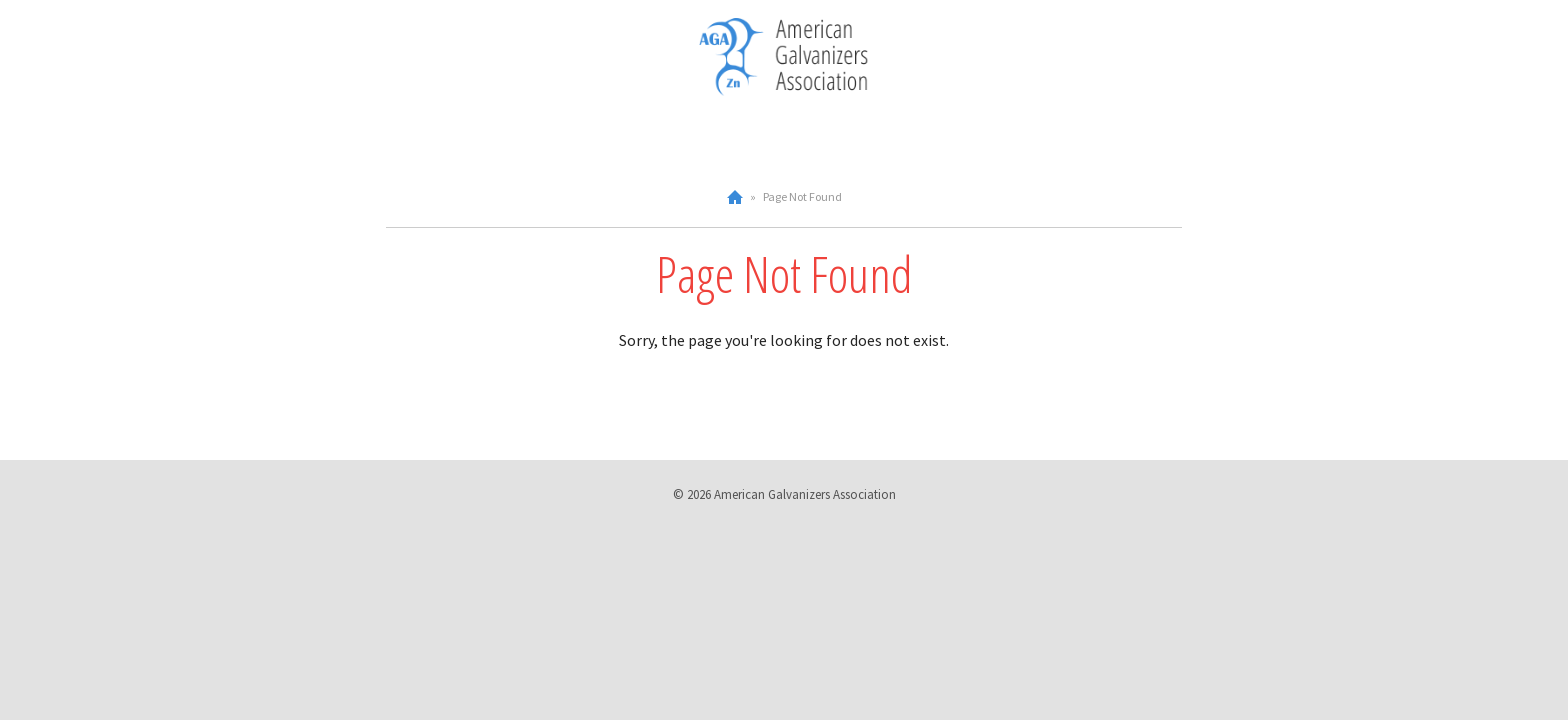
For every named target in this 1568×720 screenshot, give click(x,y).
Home (735, 197)
